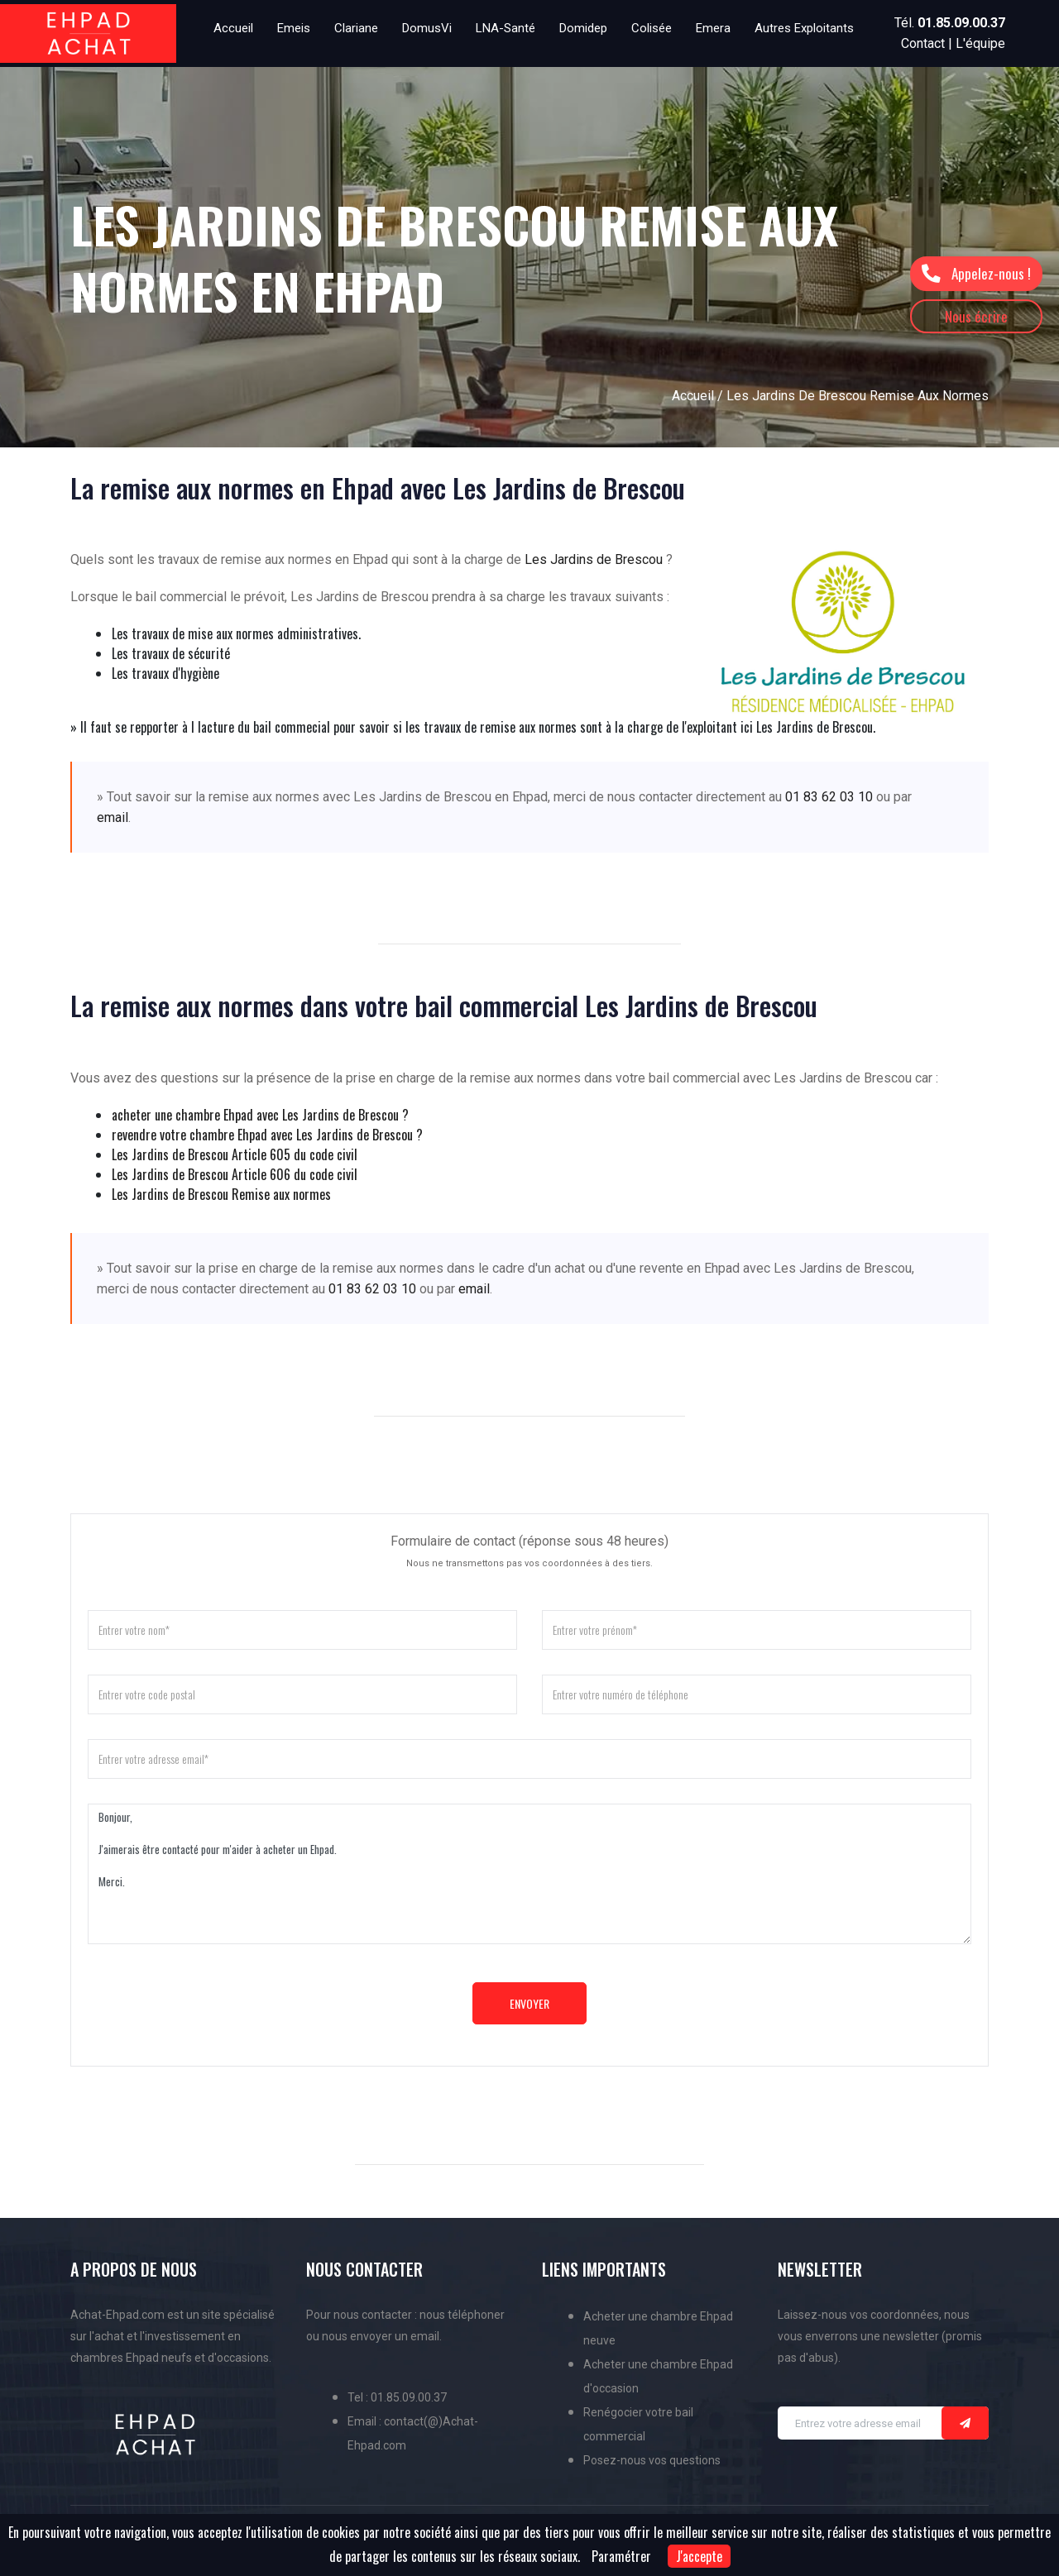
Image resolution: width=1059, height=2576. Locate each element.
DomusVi (427, 28)
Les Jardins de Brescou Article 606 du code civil (234, 1174)
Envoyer (529, 2003)
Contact (923, 43)
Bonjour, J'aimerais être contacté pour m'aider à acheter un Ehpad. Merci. (529, 1874)
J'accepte (699, 2556)
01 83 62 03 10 (829, 797)
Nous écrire (976, 316)
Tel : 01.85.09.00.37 (397, 2397)
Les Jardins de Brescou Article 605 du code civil (234, 1154)
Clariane (356, 28)
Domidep (583, 28)
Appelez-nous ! (976, 273)
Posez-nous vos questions (652, 2460)
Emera (713, 28)
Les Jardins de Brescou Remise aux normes (221, 1194)
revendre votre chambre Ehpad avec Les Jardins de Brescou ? (267, 1135)
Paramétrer (621, 2556)
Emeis (293, 28)
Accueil (233, 28)
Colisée (651, 28)
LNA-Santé (505, 28)
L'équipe (980, 43)
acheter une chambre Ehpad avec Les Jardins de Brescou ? (260, 1115)
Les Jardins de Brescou (594, 559)
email (112, 817)
